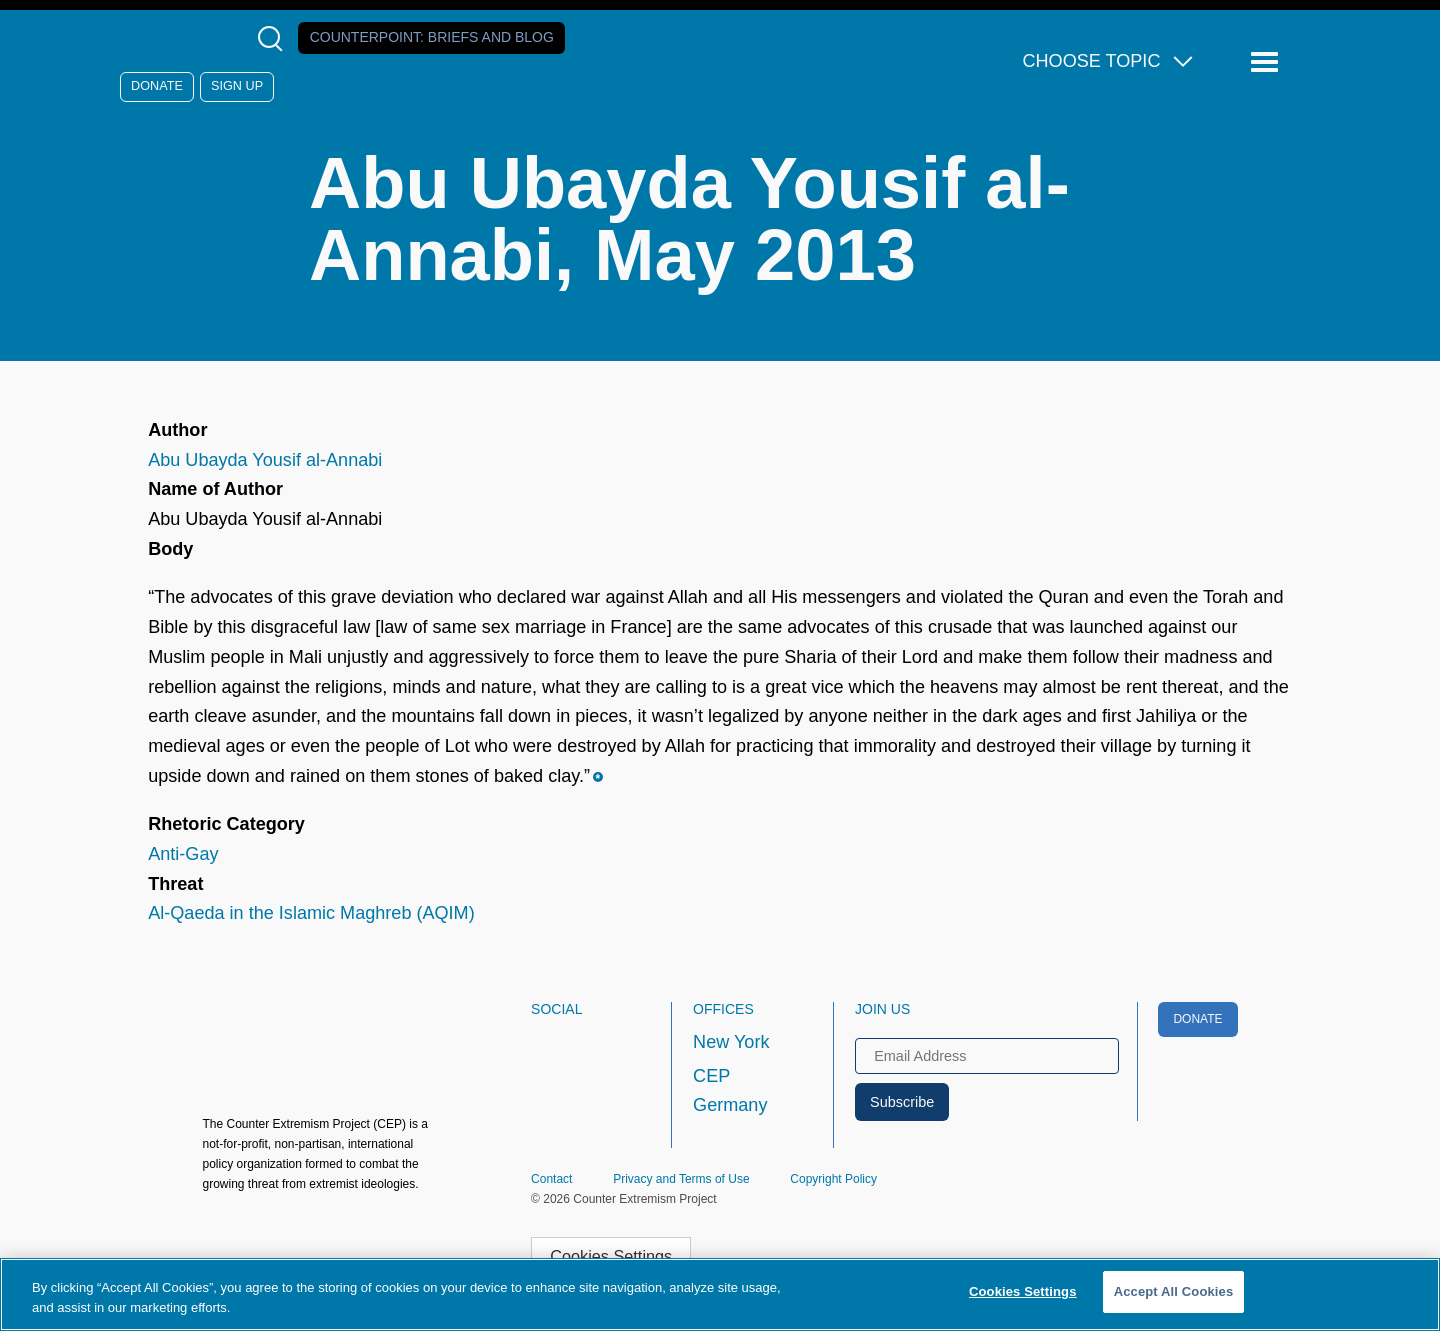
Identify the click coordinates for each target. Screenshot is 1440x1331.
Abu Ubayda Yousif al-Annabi (265, 460)
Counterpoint (432, 37)
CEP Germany (730, 1091)
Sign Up (237, 86)
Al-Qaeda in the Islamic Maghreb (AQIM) (311, 913)
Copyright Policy (833, 1179)
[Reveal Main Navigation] (1267, 62)
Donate (157, 86)
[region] (720, 1294)
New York (731, 1042)
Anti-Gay (183, 854)
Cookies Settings (611, 1256)
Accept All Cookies (1174, 1291)
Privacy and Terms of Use (681, 1179)
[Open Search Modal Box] (274, 38)
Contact (551, 1179)
